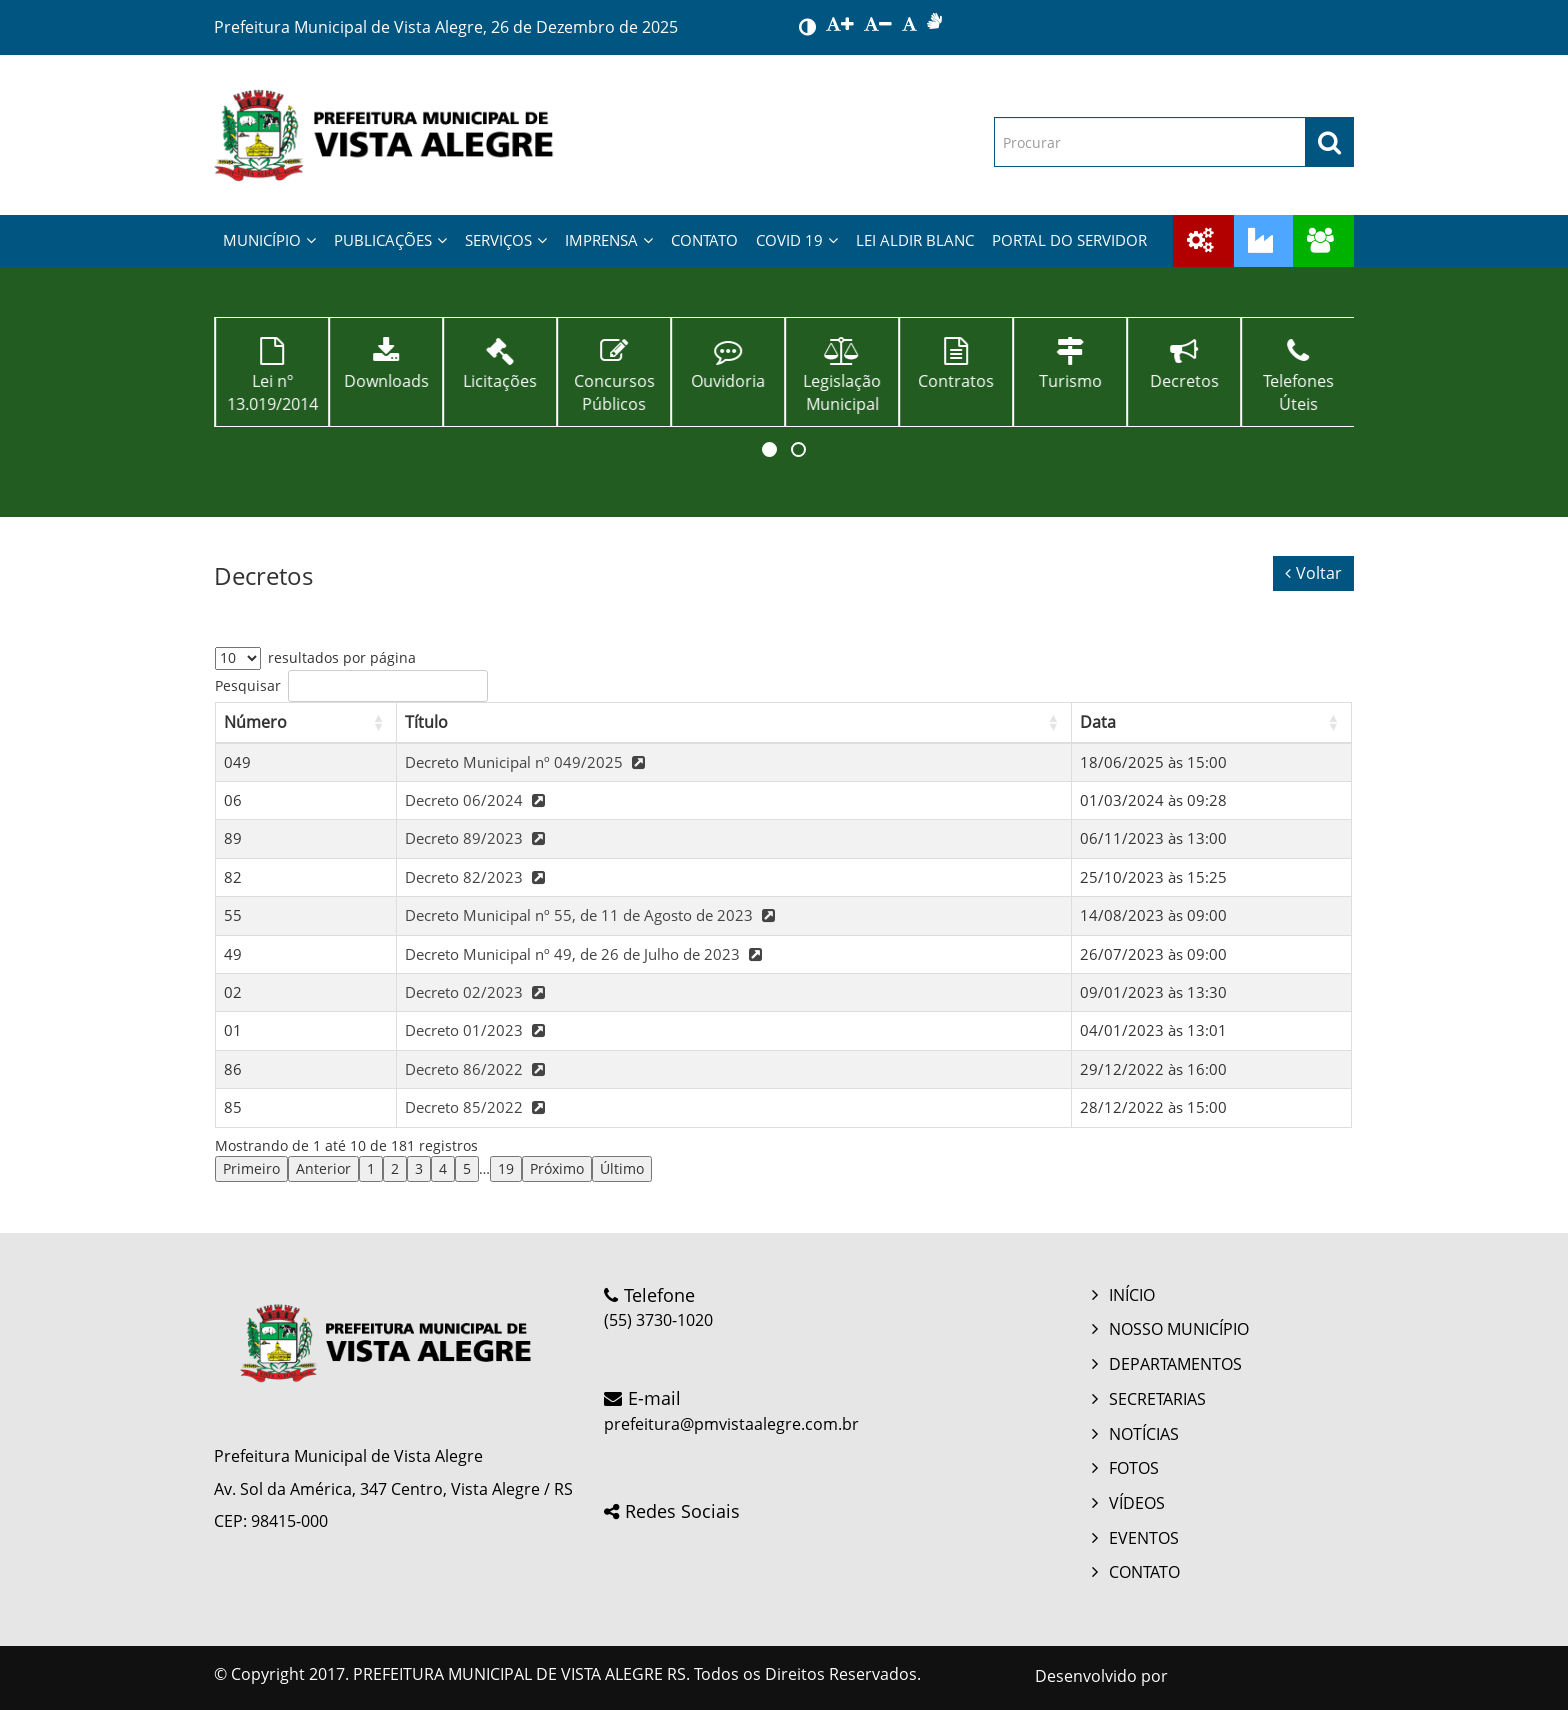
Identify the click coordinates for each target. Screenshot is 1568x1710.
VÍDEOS (1137, 1503)
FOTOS (1134, 1468)
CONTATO (704, 240)
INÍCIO (1132, 1295)
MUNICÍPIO (269, 240)
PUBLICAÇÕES (390, 240)
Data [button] (1098, 722)
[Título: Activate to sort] (734, 722)
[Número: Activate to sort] (306, 722)
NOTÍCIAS (1144, 1434)
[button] (769, 449)
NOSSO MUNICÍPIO (1179, 1329)
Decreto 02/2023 (477, 992)
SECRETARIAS (1157, 1399)
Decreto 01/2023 (477, 1030)
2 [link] (395, 1168)
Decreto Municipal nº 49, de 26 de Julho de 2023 (586, 954)
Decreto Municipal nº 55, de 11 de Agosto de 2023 (592, 915)
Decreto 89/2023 (477, 838)
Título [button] (426, 722)
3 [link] (419, 1168)
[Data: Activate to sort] (1211, 722)
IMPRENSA (609, 240)
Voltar (1313, 573)
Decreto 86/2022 (477, 1069)
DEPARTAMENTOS (1175, 1364)
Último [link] (622, 1168)
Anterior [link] (323, 1168)
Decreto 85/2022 (477, 1107)
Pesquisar (248, 685)
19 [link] (506, 1168)
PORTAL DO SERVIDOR (1069, 240)
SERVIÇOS (506, 240)
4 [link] (443, 1168)
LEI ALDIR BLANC (915, 240)
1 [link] (371, 1168)
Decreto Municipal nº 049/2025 (527, 762)
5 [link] (467, 1168)
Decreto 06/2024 (477, 800)
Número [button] (255, 722)
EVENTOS (1144, 1538)
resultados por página (342, 657)
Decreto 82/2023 (477, 877)
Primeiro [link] (251, 1168)
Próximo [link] (557, 1168)
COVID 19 (797, 240)
